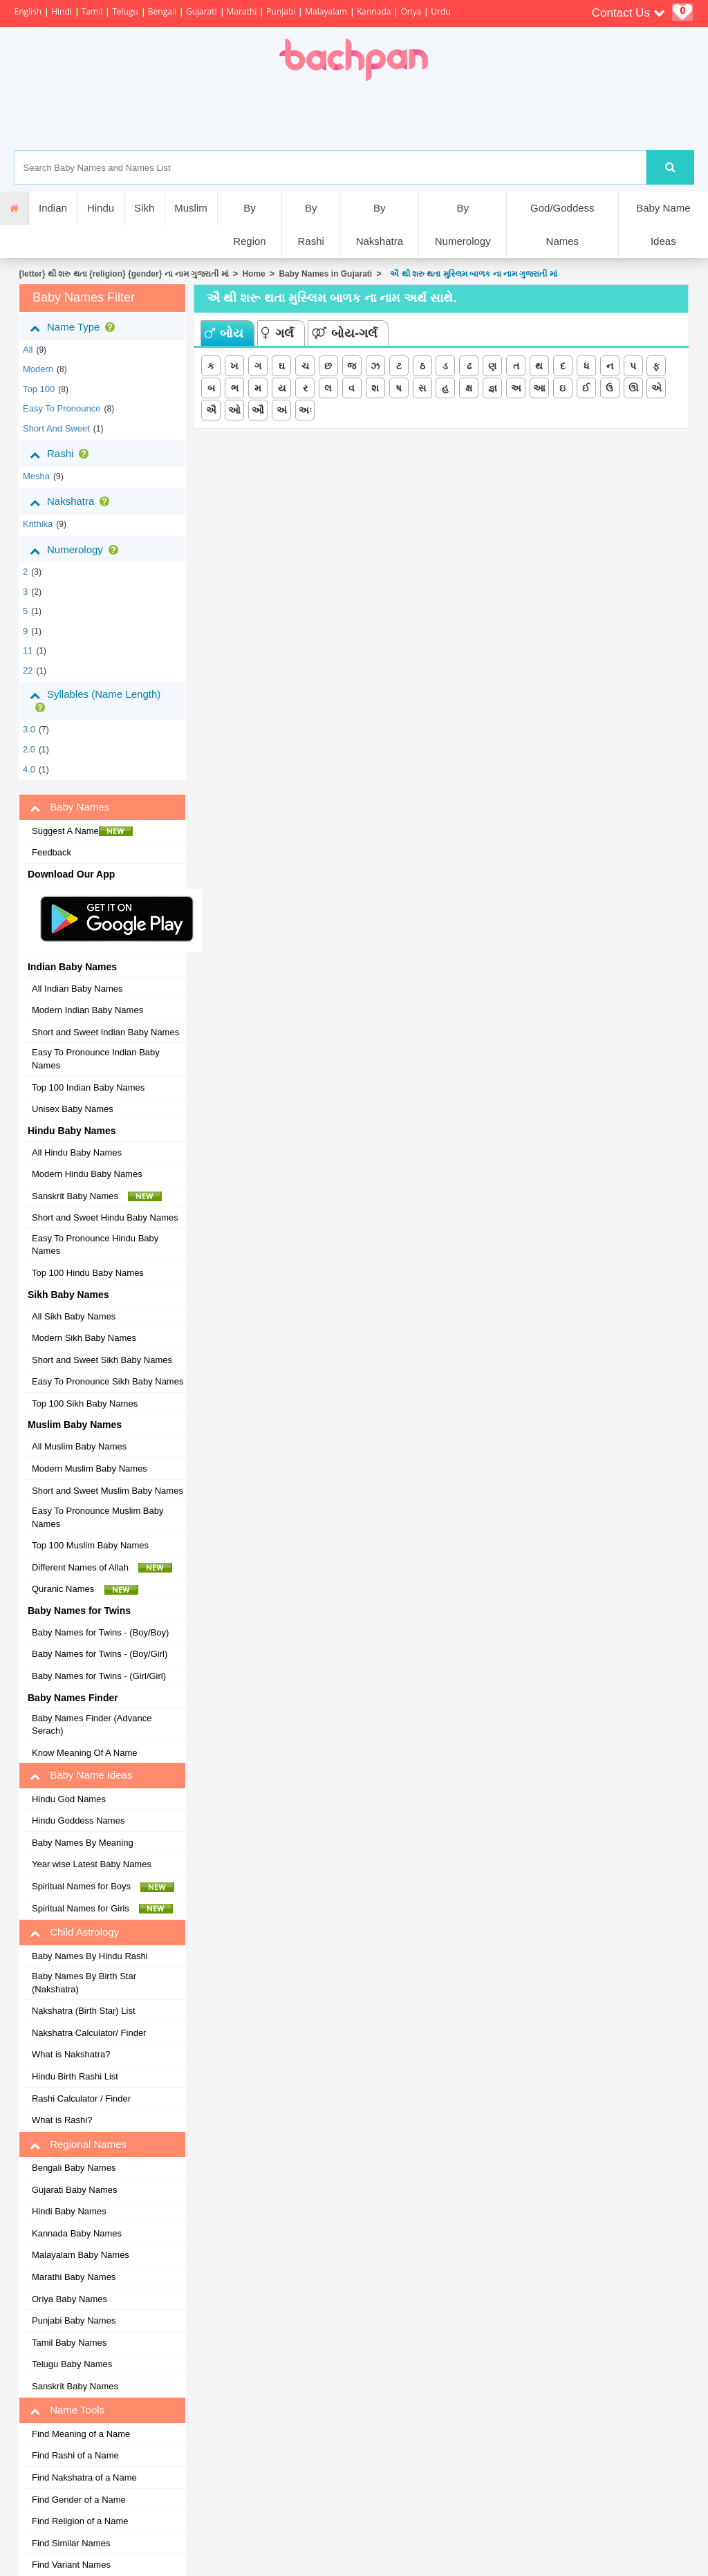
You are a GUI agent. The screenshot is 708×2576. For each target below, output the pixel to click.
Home (253, 274)
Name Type (75, 327)
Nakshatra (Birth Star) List (84, 2010)
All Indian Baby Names (77, 988)
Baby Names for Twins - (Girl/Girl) (99, 1676)
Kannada (374, 11)
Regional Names (78, 2144)
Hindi (61, 11)
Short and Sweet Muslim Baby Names (107, 1490)
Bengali (162, 11)
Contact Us (628, 12)
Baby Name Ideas (663, 224)
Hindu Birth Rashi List (75, 2076)
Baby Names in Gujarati (325, 274)
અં (282, 410)
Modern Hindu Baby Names (87, 1174)
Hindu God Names (69, 1799)
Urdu (440, 11)
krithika (38, 524)
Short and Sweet (56, 428)
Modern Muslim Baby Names (89, 1468)
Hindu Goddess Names (78, 1820)
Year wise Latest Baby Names (91, 1864)
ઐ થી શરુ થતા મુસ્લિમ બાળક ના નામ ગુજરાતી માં (471, 274)
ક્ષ (468, 387)
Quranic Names (85, 1589)
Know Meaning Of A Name (84, 1753)
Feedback (51, 852)
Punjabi (280, 11)
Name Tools (67, 2410)
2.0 (29, 749)
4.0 (29, 769)
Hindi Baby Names (69, 2211)
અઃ (305, 410)
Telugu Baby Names (72, 2364)
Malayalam (326, 11)
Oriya (410, 11)
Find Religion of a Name (80, 2521)
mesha (36, 476)
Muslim (190, 208)
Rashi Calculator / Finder (81, 2098)
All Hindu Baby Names (77, 1152)
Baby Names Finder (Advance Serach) (91, 1724)
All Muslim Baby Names (79, 1446)
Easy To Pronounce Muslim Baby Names (98, 1517)
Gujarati (201, 11)
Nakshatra (72, 501)
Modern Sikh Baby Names (84, 1338)
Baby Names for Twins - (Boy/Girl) (99, 1654)
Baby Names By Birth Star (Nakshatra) (84, 1982)
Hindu (100, 208)
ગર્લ (277, 333)
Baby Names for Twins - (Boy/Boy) (100, 1632)
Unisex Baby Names (72, 1109)
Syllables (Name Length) (95, 700)
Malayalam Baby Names (80, 2255)
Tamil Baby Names (69, 2342)
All (27, 349)
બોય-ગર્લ (345, 333)
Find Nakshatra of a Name (84, 2477)
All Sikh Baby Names (73, 1316)
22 (27, 670)
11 (27, 650)
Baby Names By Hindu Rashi (90, 1956)
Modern (38, 369)
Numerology (77, 550)
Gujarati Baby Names (75, 2190)
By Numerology (463, 224)
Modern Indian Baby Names (87, 1010)
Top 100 (39, 389)
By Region (249, 224)
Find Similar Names (71, 2543)
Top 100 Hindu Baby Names (88, 1273)
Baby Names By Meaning (82, 1842)
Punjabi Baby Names (73, 2320)
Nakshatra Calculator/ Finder (89, 2033)
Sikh (144, 208)
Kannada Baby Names (77, 2233)
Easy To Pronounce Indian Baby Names (96, 1059)
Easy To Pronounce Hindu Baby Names (95, 1245)
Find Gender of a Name (79, 2499)
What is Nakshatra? (71, 2054)
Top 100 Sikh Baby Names (85, 1403)
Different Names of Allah (102, 1567)
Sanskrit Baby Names (97, 1196)
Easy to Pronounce (62, 408)
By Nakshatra (379, 224)
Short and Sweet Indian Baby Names (105, 1032)
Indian (53, 208)
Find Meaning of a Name (81, 2434)
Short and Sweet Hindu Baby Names (105, 1217)
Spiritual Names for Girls (102, 1908)
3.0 (29, 729)
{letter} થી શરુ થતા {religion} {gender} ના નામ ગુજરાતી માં (124, 274)
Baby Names (69, 807)
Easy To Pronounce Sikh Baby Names (107, 1381)
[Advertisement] (401, 115)
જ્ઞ (492, 387)
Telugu (125, 11)
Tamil (92, 11)
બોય (224, 333)
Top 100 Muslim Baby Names (90, 1545)
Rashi (62, 453)
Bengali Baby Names (73, 2167)
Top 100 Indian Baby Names (88, 1087)
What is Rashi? (62, 2120)
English (27, 11)
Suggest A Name (82, 831)
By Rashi (310, 224)
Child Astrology (74, 1932)
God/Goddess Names (562, 224)
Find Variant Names (71, 2564)
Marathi (242, 11)
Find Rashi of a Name (75, 2455)
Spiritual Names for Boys (103, 1886)
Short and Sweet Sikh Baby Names (102, 1360)
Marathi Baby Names (73, 2277)
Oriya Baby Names (69, 2299)
